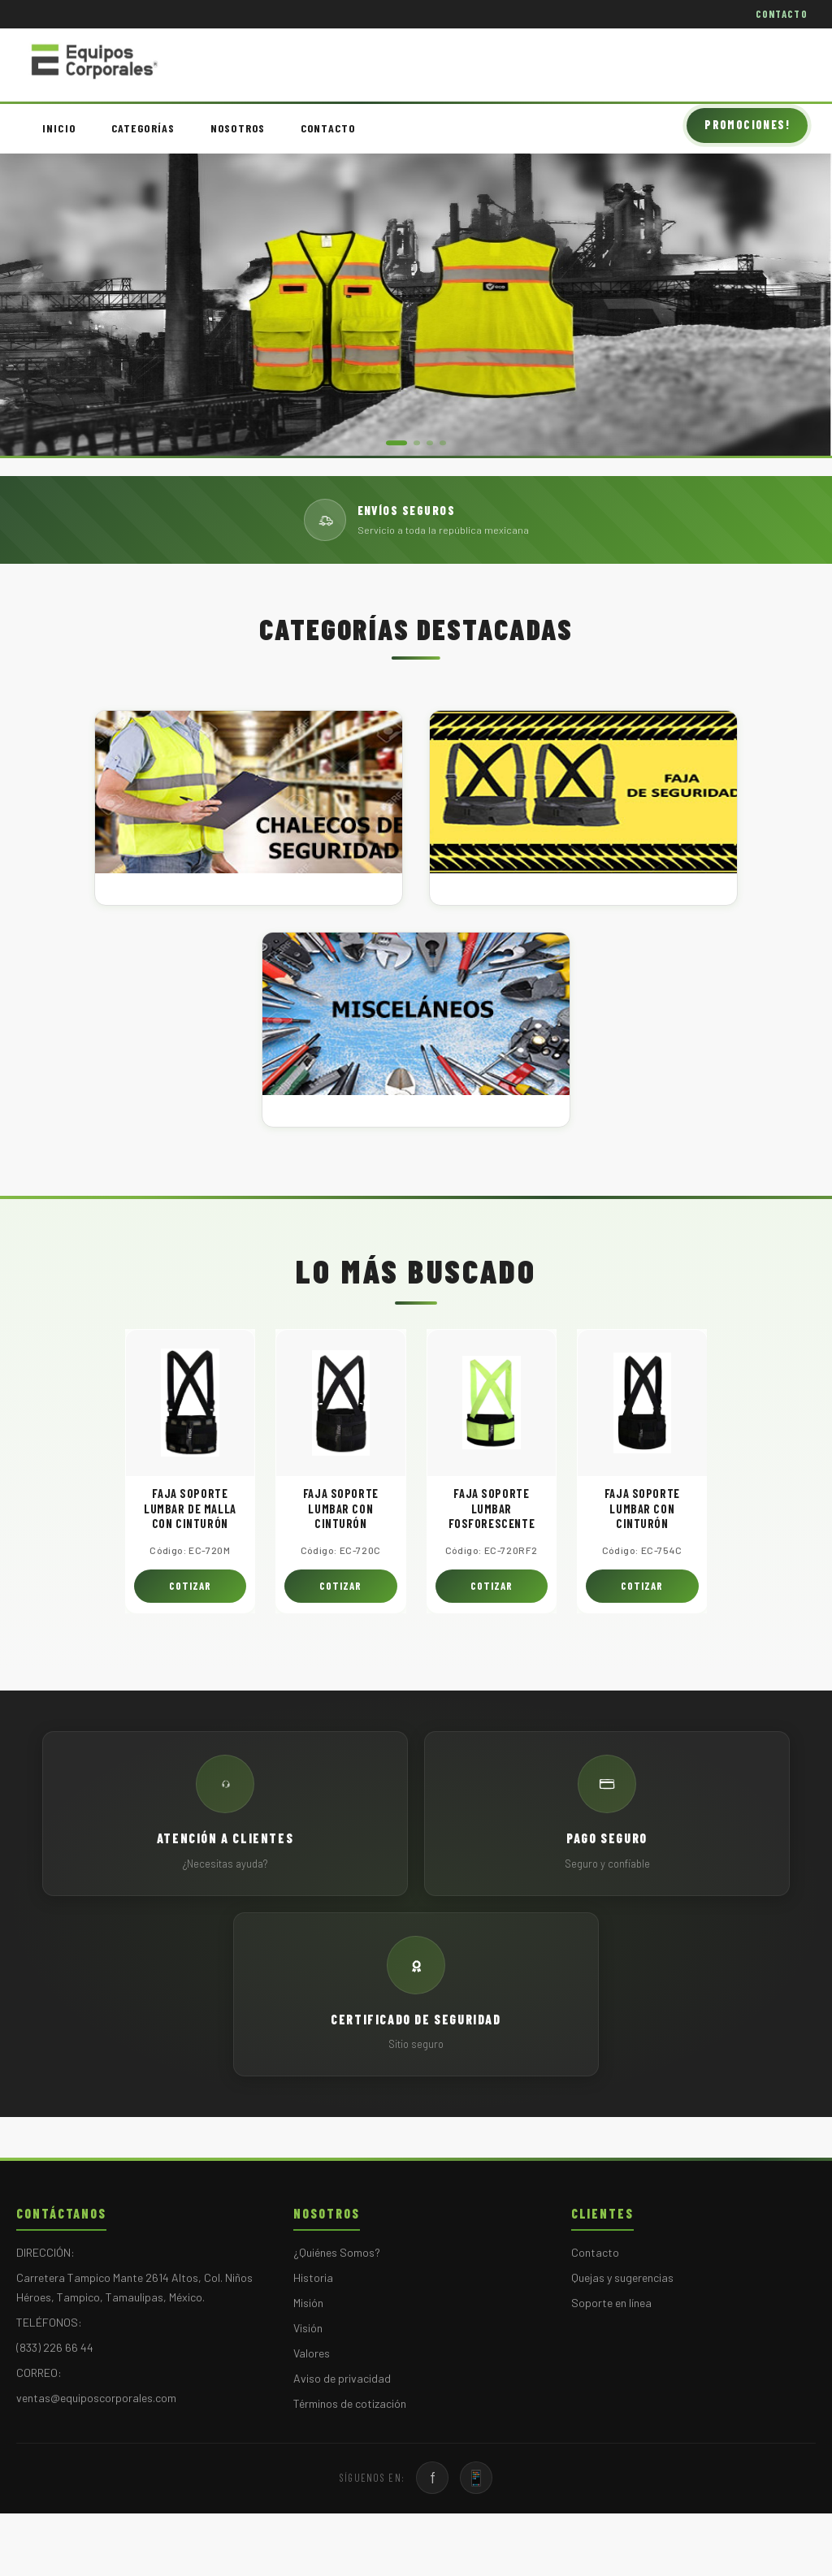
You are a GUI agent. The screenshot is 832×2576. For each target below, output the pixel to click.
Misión (308, 2303)
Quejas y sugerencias (622, 2277)
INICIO (59, 128)
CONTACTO (782, 13)
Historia (313, 2277)
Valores (311, 2353)
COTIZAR (190, 1585)
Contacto (595, 2252)
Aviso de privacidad (342, 2378)
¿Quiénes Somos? (336, 2252)
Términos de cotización (349, 2403)
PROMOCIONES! (747, 125)
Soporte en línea (611, 2303)
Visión (308, 2328)
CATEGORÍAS (143, 128)
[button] (396, 442)
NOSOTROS (237, 128)
